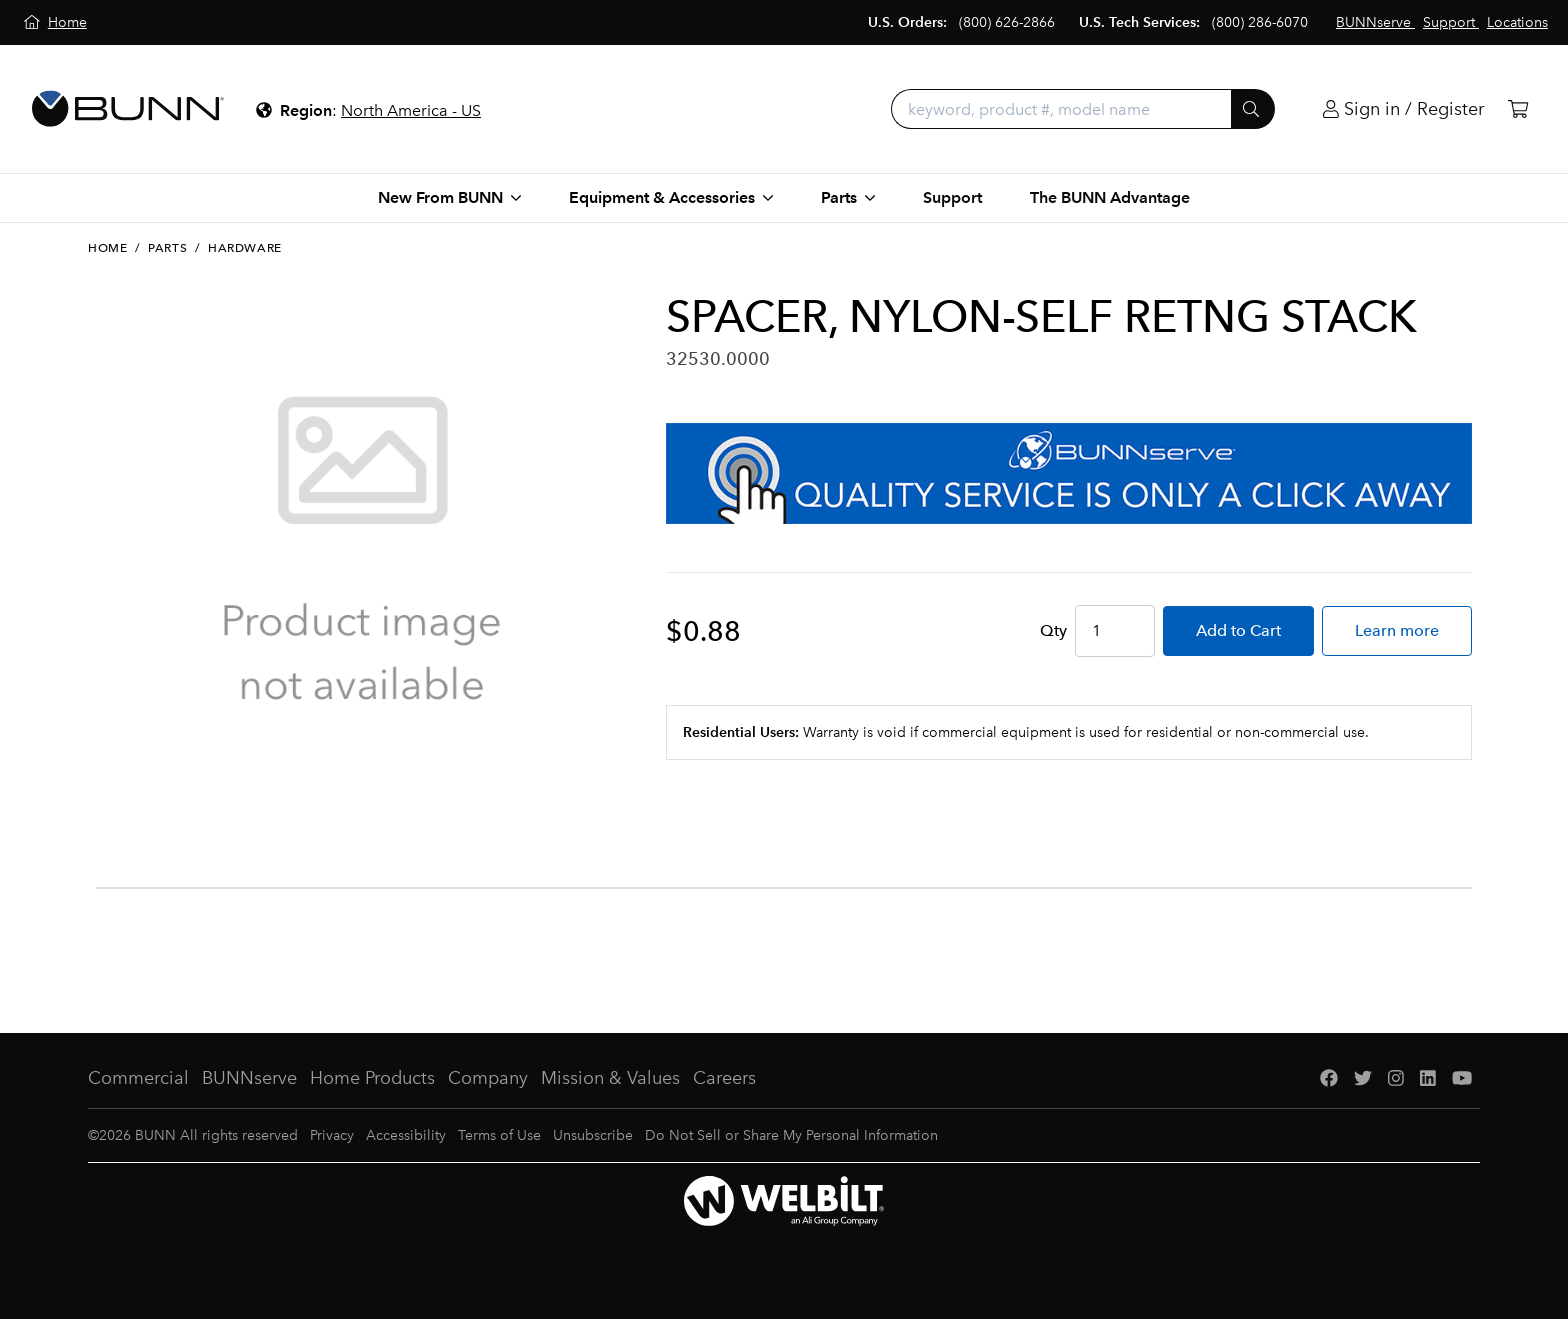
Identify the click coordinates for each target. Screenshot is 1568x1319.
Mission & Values (610, 1078)
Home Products (372, 1078)
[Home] (55, 22)
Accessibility (406, 1135)
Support (952, 197)
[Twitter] (1363, 1078)
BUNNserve (249, 1078)
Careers (724, 1078)
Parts (167, 248)
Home (107, 248)
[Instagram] (1396, 1078)
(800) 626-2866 (1007, 22)
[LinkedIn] (1428, 1078)
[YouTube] (1462, 1078)
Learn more (1397, 630)
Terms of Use (499, 1135)
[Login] (1403, 109)
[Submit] (1253, 109)
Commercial (138, 1078)
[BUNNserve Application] (1069, 473)
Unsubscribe (593, 1135)
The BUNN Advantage (1110, 197)
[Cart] (1518, 109)
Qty (1053, 630)
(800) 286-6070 (1260, 22)
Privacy (332, 1135)
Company (488, 1078)
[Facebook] (1329, 1078)
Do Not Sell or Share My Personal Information (791, 1135)
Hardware (245, 248)
